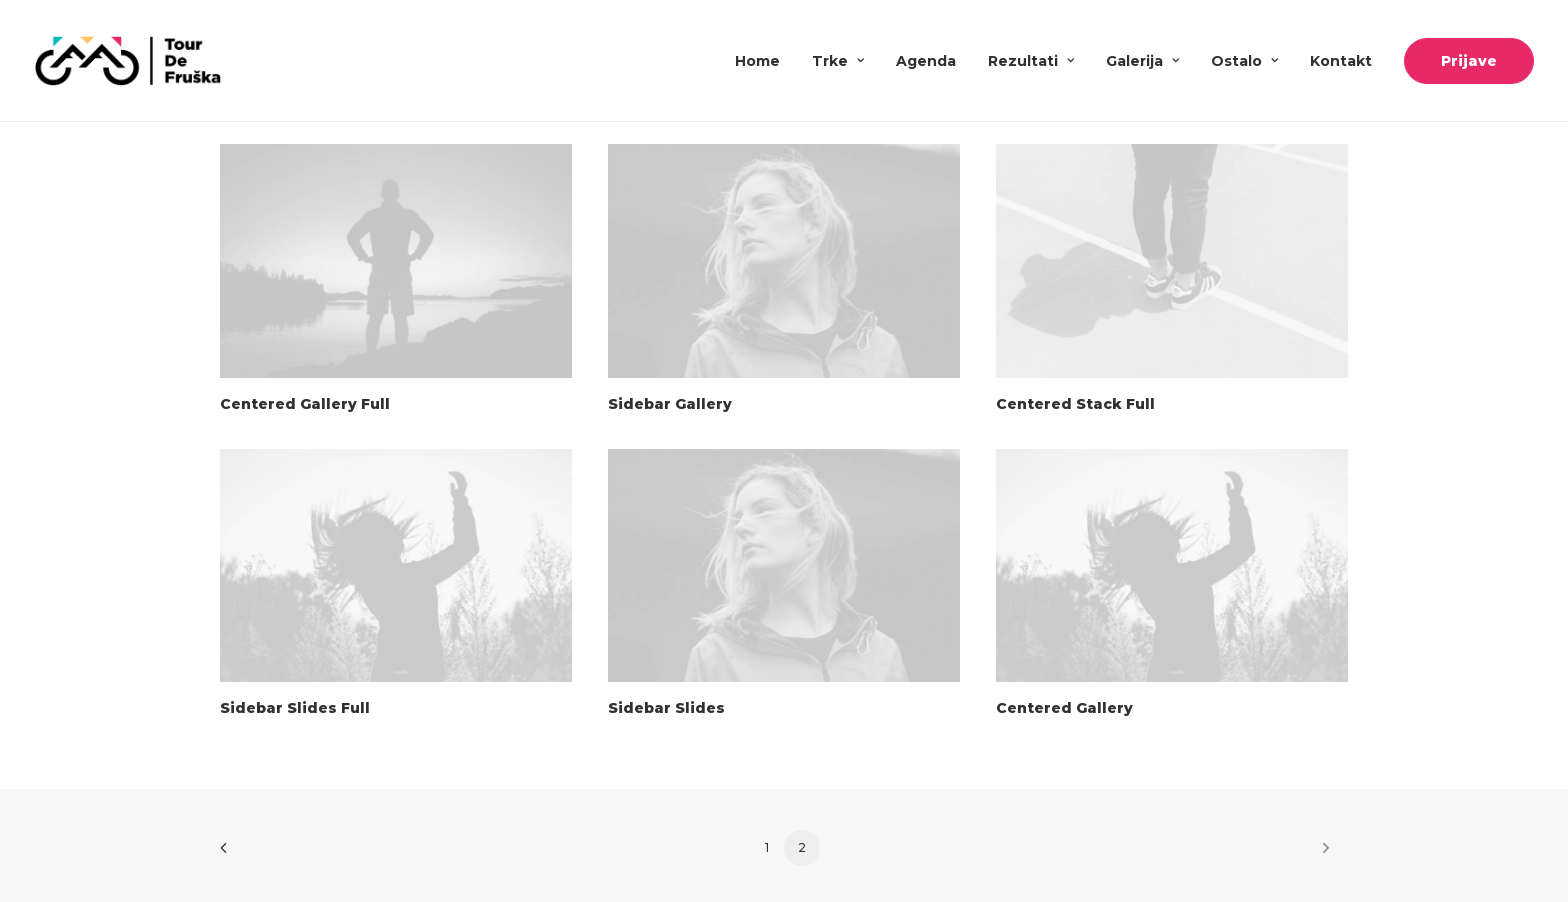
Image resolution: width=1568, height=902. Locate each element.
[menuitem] (764, 61)
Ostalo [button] (1244, 61)
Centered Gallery (1064, 708)
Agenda (926, 61)
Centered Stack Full (1075, 404)
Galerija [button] (1142, 61)
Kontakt (1341, 61)
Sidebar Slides (666, 708)
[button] (396, 261)
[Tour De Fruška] (127, 61)
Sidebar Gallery (670, 404)
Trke (838, 61)
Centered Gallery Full (305, 404)
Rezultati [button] (1031, 61)
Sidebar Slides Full (295, 708)
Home (757, 61)
